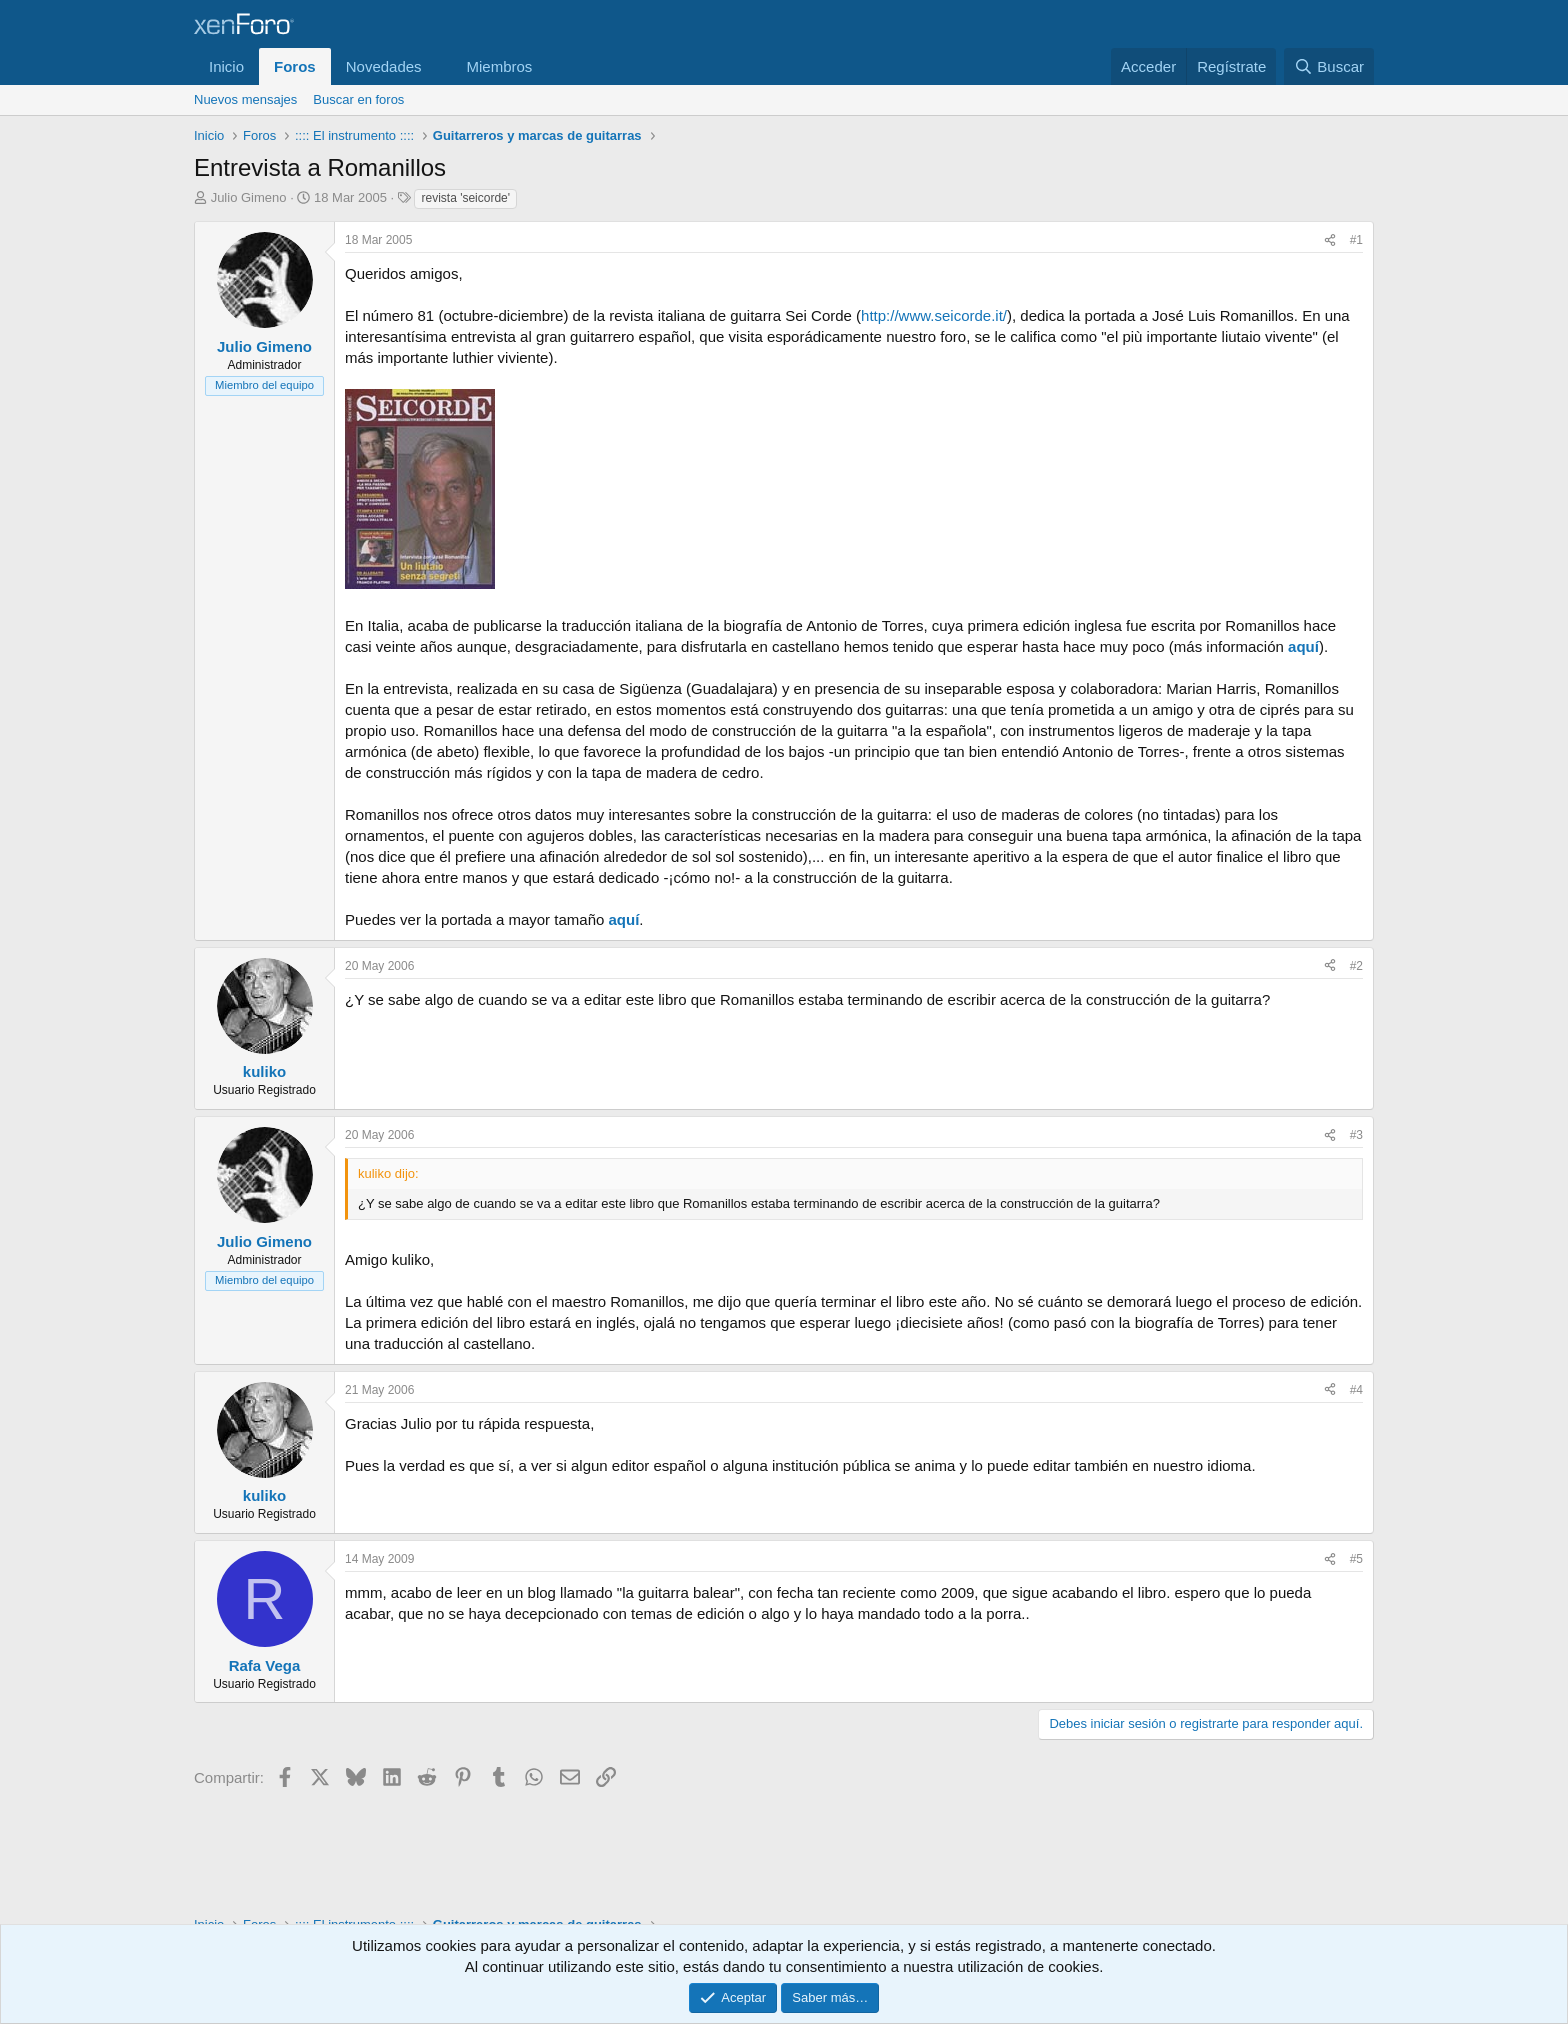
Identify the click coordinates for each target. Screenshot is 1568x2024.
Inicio (226, 66)
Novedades (384, 66)
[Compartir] (1330, 240)
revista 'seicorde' (465, 198)
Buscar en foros (358, 99)
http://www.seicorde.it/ (934, 315)
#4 (1356, 1390)
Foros (295, 66)
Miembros (499, 66)
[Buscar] (1329, 66)
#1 (1356, 240)
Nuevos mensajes (245, 99)
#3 (1356, 1135)
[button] (437, 66)
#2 (1356, 966)
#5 (1356, 1559)
